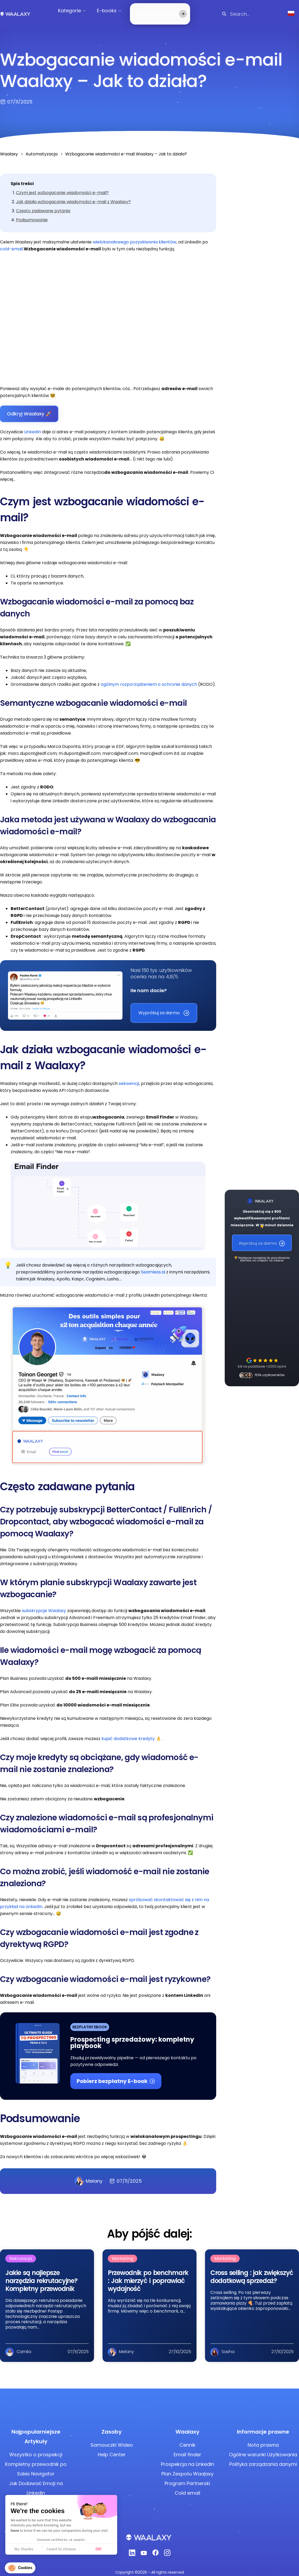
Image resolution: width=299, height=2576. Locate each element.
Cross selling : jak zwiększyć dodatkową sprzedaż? (251, 2270)
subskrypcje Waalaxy (44, 1604)
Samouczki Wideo (112, 2438)
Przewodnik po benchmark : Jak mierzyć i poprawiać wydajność (148, 2274)
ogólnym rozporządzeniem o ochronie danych (149, 678)
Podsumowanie (32, 213)
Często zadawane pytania (43, 204)
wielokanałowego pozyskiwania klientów (134, 236)
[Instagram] (167, 2548)
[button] (20, 2567)
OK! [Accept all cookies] (56, 2549)
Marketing (122, 2252)
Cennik (187, 2438)
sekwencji (129, 1077)
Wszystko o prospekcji (35, 2448)
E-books (111, 10)
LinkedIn (32, 425)
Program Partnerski (187, 2477)
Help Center (112, 2448)
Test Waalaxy (153, 10)
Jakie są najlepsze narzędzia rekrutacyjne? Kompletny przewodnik (41, 2274)
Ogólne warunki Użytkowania (263, 2448)
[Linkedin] (132, 2548)
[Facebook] (155, 2548)
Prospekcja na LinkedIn (187, 2457)
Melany (89, 2175)
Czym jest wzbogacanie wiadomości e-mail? (62, 186)
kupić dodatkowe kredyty (128, 1732)
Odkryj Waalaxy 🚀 (29, 407)
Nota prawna (263, 2438)
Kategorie (74, 10)
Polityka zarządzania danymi (263, 2457)
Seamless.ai (153, 1266)
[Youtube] (144, 2548)
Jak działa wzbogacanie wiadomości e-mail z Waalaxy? (73, 195)
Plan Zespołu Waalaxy (187, 2467)
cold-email (11, 242)
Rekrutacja (20, 2252)
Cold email (187, 2486)
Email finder (187, 2448)
